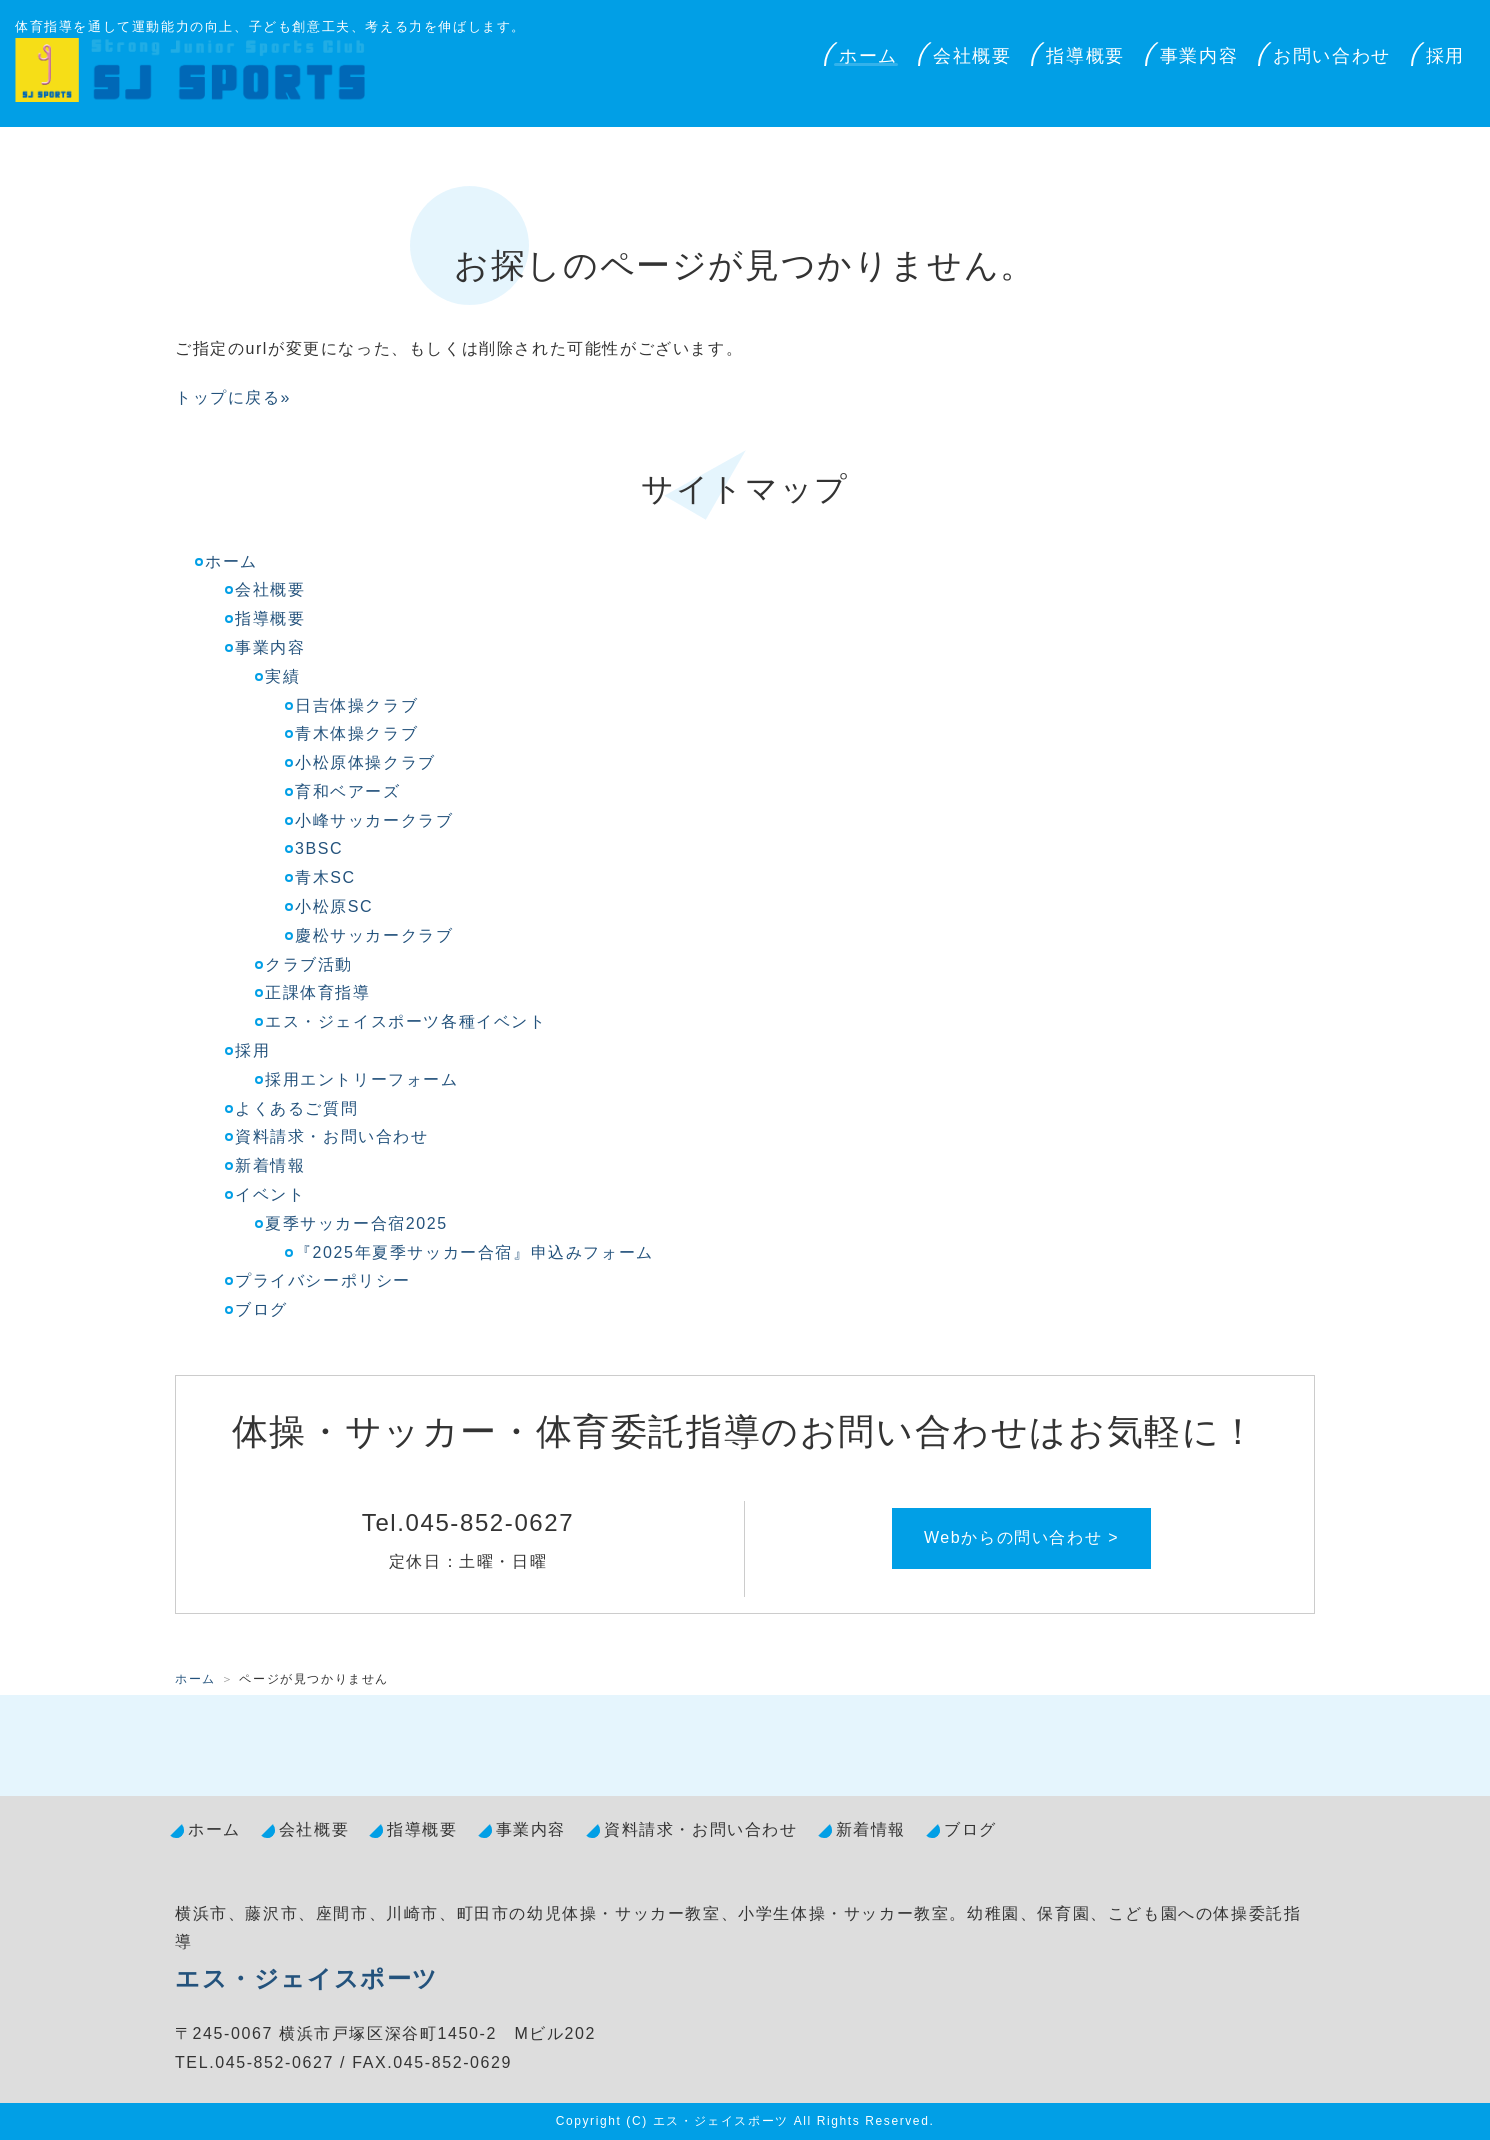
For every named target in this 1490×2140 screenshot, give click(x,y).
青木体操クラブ (356, 733)
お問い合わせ (1332, 56)
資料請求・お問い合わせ (332, 1136)
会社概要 (972, 56)
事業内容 (1199, 56)
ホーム (868, 56)
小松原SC (334, 906)
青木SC (325, 877)
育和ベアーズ (348, 791)
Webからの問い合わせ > (1021, 1537)
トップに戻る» (233, 397)
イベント (270, 1194)
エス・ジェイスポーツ (307, 1978)
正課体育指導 (318, 992)
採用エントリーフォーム (362, 1079)
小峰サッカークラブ (374, 820)
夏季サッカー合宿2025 (356, 1223)
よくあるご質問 (296, 1108)
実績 (282, 676)
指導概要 (1085, 56)
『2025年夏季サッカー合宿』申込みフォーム (474, 1252)
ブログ (261, 1309)
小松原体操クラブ (365, 762)
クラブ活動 (309, 964)
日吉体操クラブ (356, 705)
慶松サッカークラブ (374, 935)
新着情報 (270, 1165)
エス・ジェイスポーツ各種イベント (406, 1021)
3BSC (319, 848)
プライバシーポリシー (323, 1280)
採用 (1445, 56)
